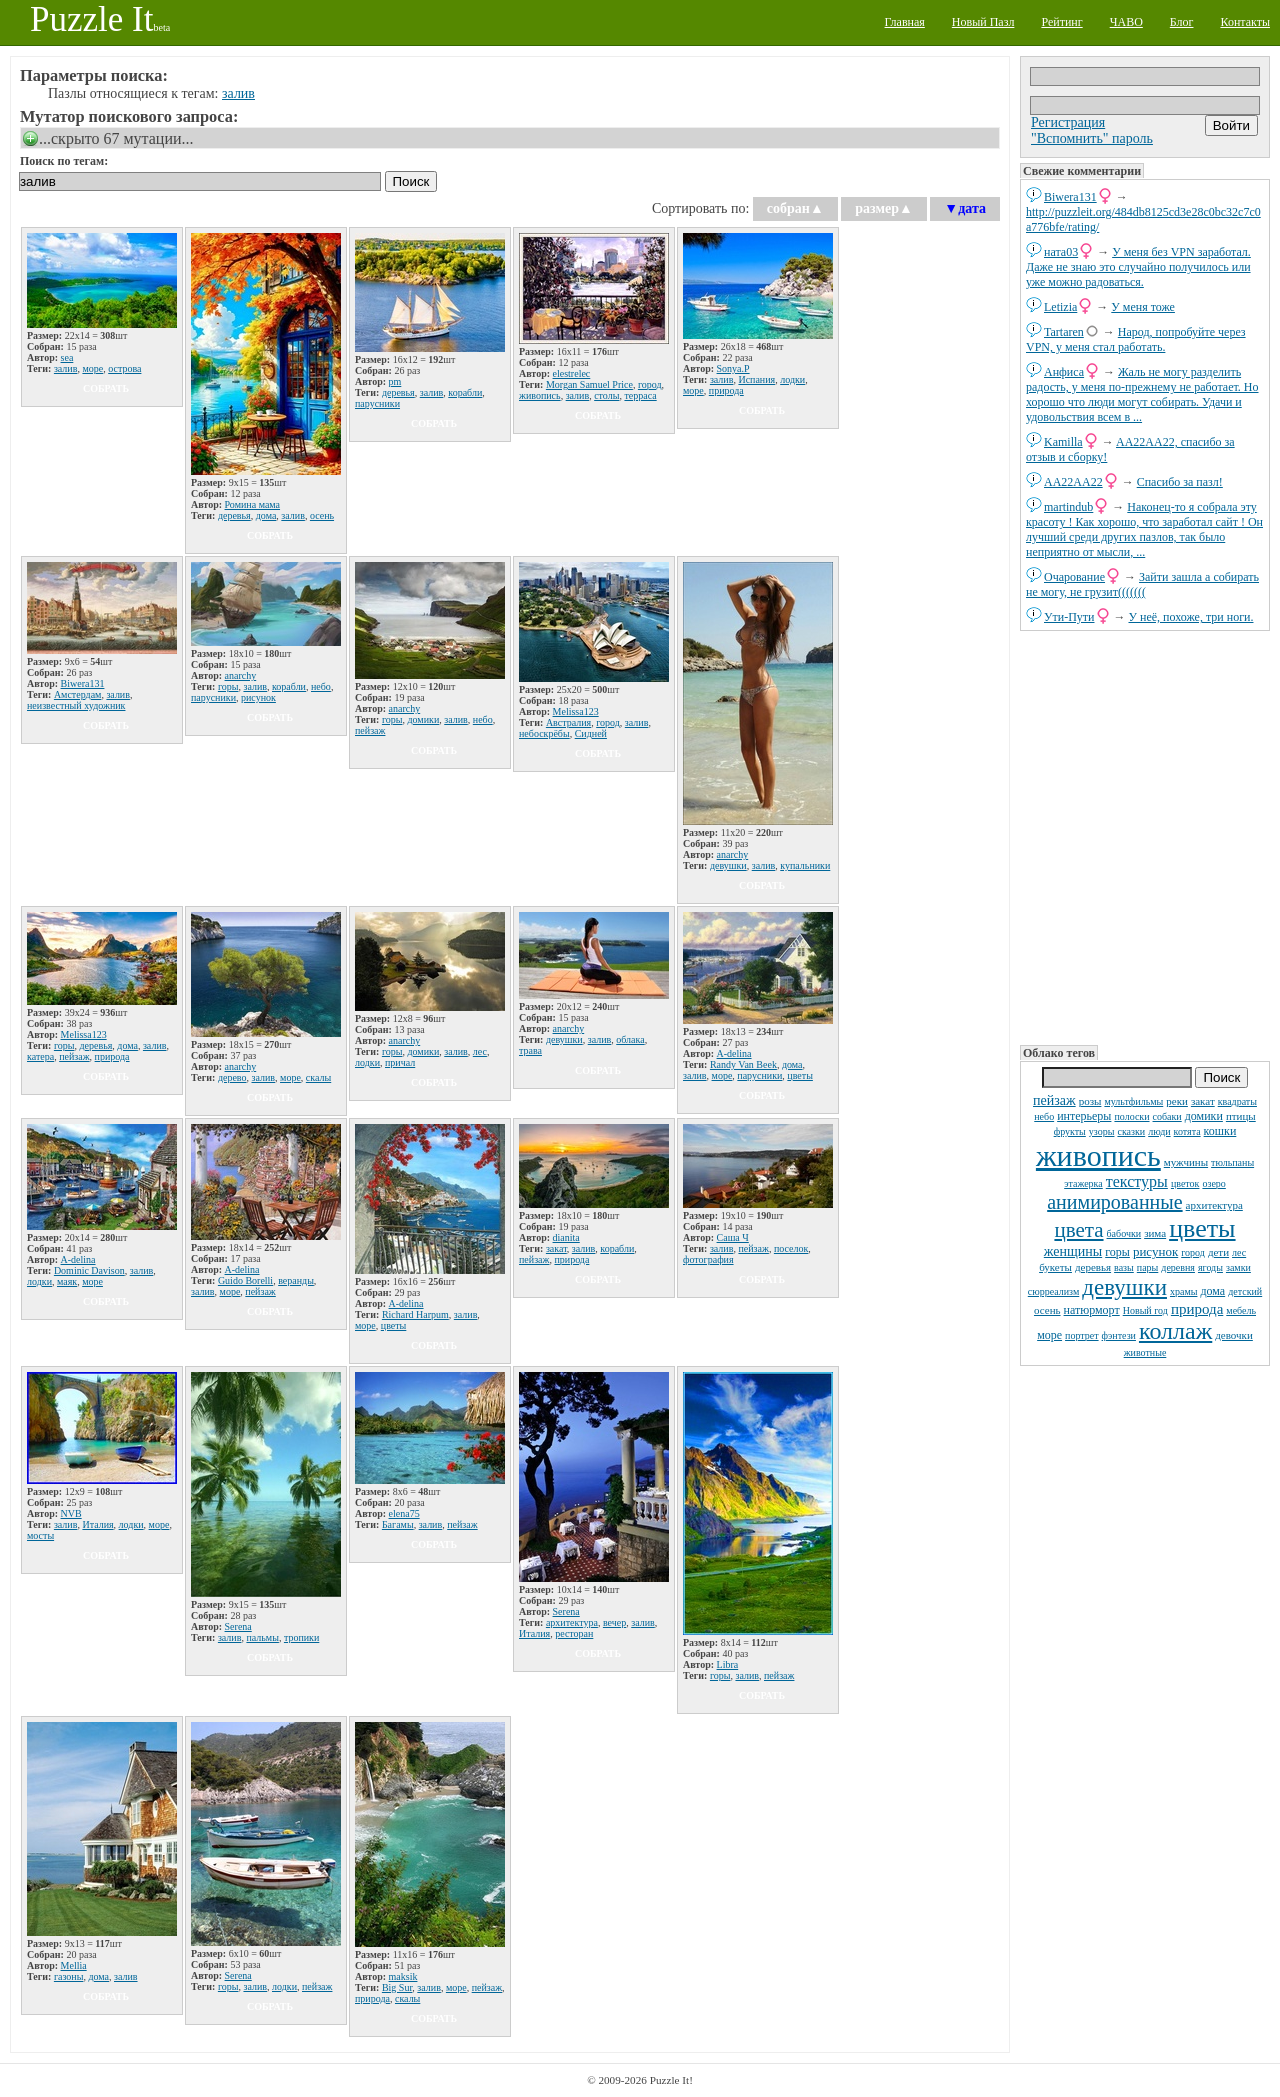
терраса (640, 395)
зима (1155, 1233)
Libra (728, 1664)
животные (1145, 1352)
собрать (106, 388)
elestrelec (572, 373)
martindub (1068, 507)
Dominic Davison (89, 1270)
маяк (67, 1281)
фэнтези (1119, 1335)
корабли (465, 392)
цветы (1202, 1228)
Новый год (1145, 1310)
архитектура (1214, 1205)
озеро (1213, 1183)
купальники (805, 865)
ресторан (574, 1633)
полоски (1131, 1116)
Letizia (1060, 307)
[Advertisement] (1145, 836)
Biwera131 (1070, 197)
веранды (296, 1280)
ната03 (1061, 252)
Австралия (568, 722)
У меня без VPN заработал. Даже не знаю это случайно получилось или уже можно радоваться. (1138, 267)
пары (1148, 1267)
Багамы (398, 1524)
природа (1197, 1309)
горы (1117, 1252)
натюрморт (1092, 1310)
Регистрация (1068, 122)
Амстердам (78, 694)
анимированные (1114, 1202)
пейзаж (1054, 1100)
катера (40, 1056)
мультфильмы (1133, 1101)
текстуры (1137, 1181)
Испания (756, 379)
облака (630, 1039)
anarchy (241, 675)
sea (67, 357)
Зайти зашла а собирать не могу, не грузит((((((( (1142, 584)
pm (395, 381)
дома (1212, 1291)
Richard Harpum (415, 1314)
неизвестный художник (76, 705)
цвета (1078, 1230)
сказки (1131, 1131)
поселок (791, 1248)
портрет (1082, 1335)
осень (1047, 1310)
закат (1203, 1101)
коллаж (1175, 1331)
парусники (377, 403)
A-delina (734, 1053)
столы (606, 395)
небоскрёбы (544, 733)
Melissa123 (576, 711)
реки (1177, 1101)
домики (1204, 1116)
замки (1238, 1267)
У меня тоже (1143, 307)
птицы (1241, 1116)
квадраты (1237, 1101)
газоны (69, 1976)
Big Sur (397, 1987)
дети (1218, 1252)
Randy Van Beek (743, 1064)
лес (1239, 1252)
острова (124, 368)
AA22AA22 (1073, 482)
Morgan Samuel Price (589, 384)
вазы (1124, 1267)
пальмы (262, 1637)
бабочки (1124, 1233)
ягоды (1210, 1267)
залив (238, 93)
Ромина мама (253, 504)
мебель (1241, 1310)
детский (1245, 1291)
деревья (1093, 1267)
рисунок (1155, 1251)
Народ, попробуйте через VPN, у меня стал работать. (1136, 339)
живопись (1098, 1155)
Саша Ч (733, 1237)
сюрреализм (1053, 1291)
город (1193, 1252)
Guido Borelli (245, 1280)
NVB (71, 1513)
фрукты (1070, 1131)
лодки (792, 379)
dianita (566, 1237)
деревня (1178, 1267)
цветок (1185, 1183)
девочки (1234, 1335)
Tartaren (1064, 332)
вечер (614, 1622)
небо (1044, 1116)
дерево (232, 1077)
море (1049, 1335)
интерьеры (1084, 1116)
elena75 (404, 1513)
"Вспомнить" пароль (1092, 138)
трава (530, 1050)
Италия (97, 1524)
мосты (40, 1535)
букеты (1055, 1267)
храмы (1184, 1291)
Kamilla (1063, 442)
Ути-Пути (1069, 617)
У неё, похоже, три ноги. (1191, 617)
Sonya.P (733, 368)
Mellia (74, 1965)
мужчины (1186, 1162)
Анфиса (1064, 372)
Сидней (591, 733)
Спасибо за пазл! (1180, 482)
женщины (1073, 1251)
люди (1159, 1131)
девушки (1124, 1287)
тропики (301, 1637)
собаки (1167, 1116)
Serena (238, 1626)
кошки (1220, 1131)
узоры (1102, 1131)
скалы (318, 1077)
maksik (403, 1976)
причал (400, 1062)
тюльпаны (1232, 1162)
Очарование (1074, 577)
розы (1090, 1101)
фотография (708, 1259)
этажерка (1083, 1183)
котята (1187, 1131)
